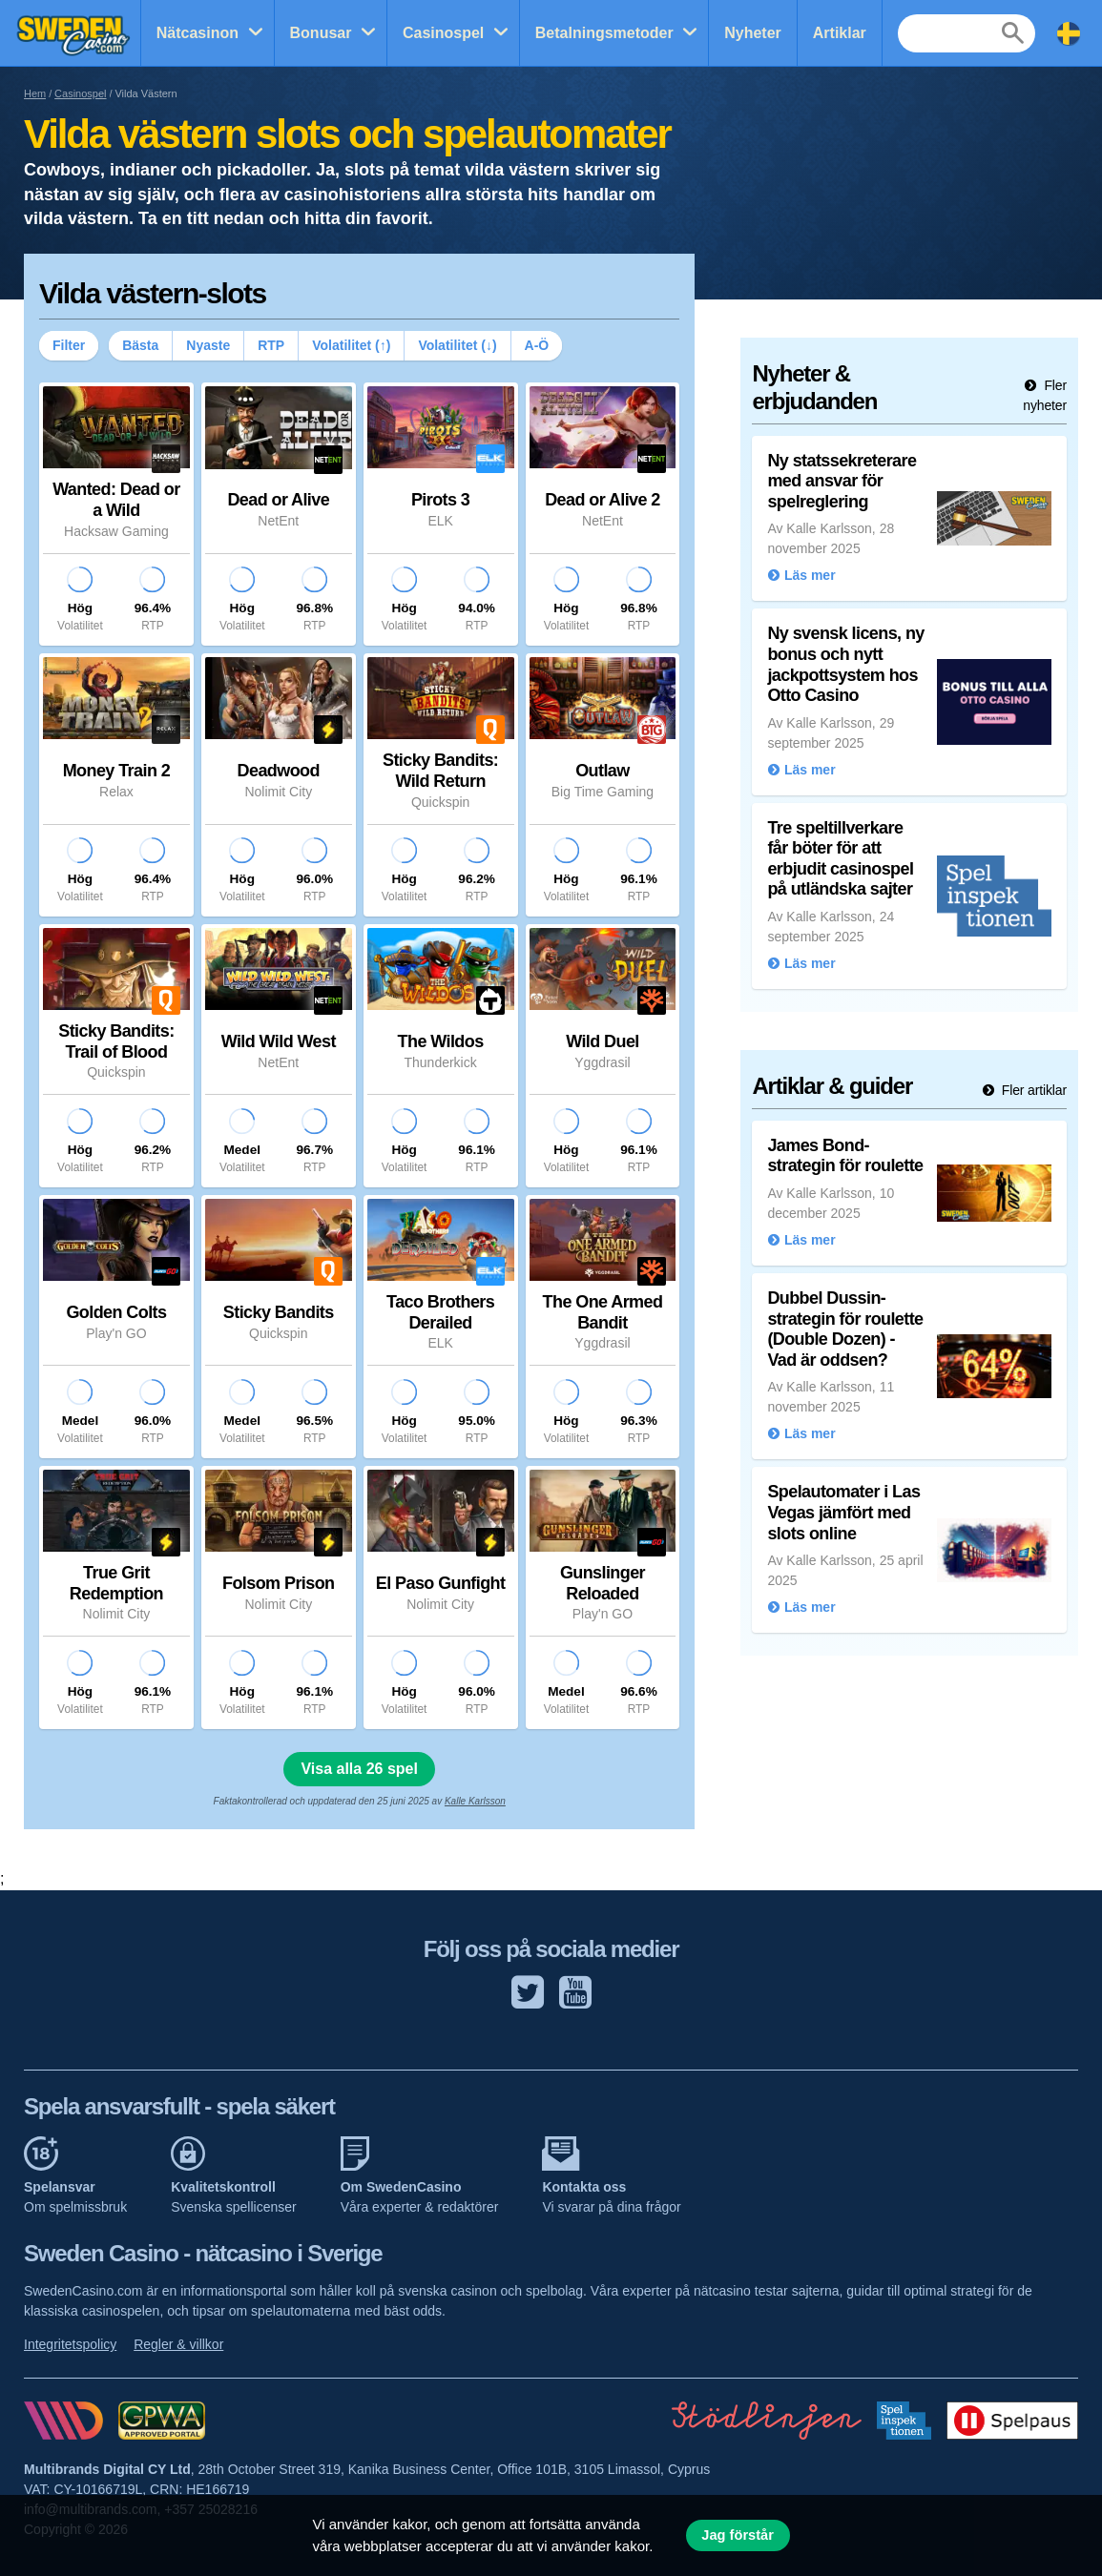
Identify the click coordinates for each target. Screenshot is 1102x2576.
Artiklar (839, 33)
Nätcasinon (197, 33)
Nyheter (752, 33)
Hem (35, 93)
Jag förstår (737, 2535)
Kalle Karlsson (475, 1801)
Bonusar (321, 33)
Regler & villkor (178, 2344)
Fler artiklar (1032, 1090)
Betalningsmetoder (604, 33)
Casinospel (443, 33)
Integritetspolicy (70, 2344)
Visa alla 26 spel (359, 1769)
